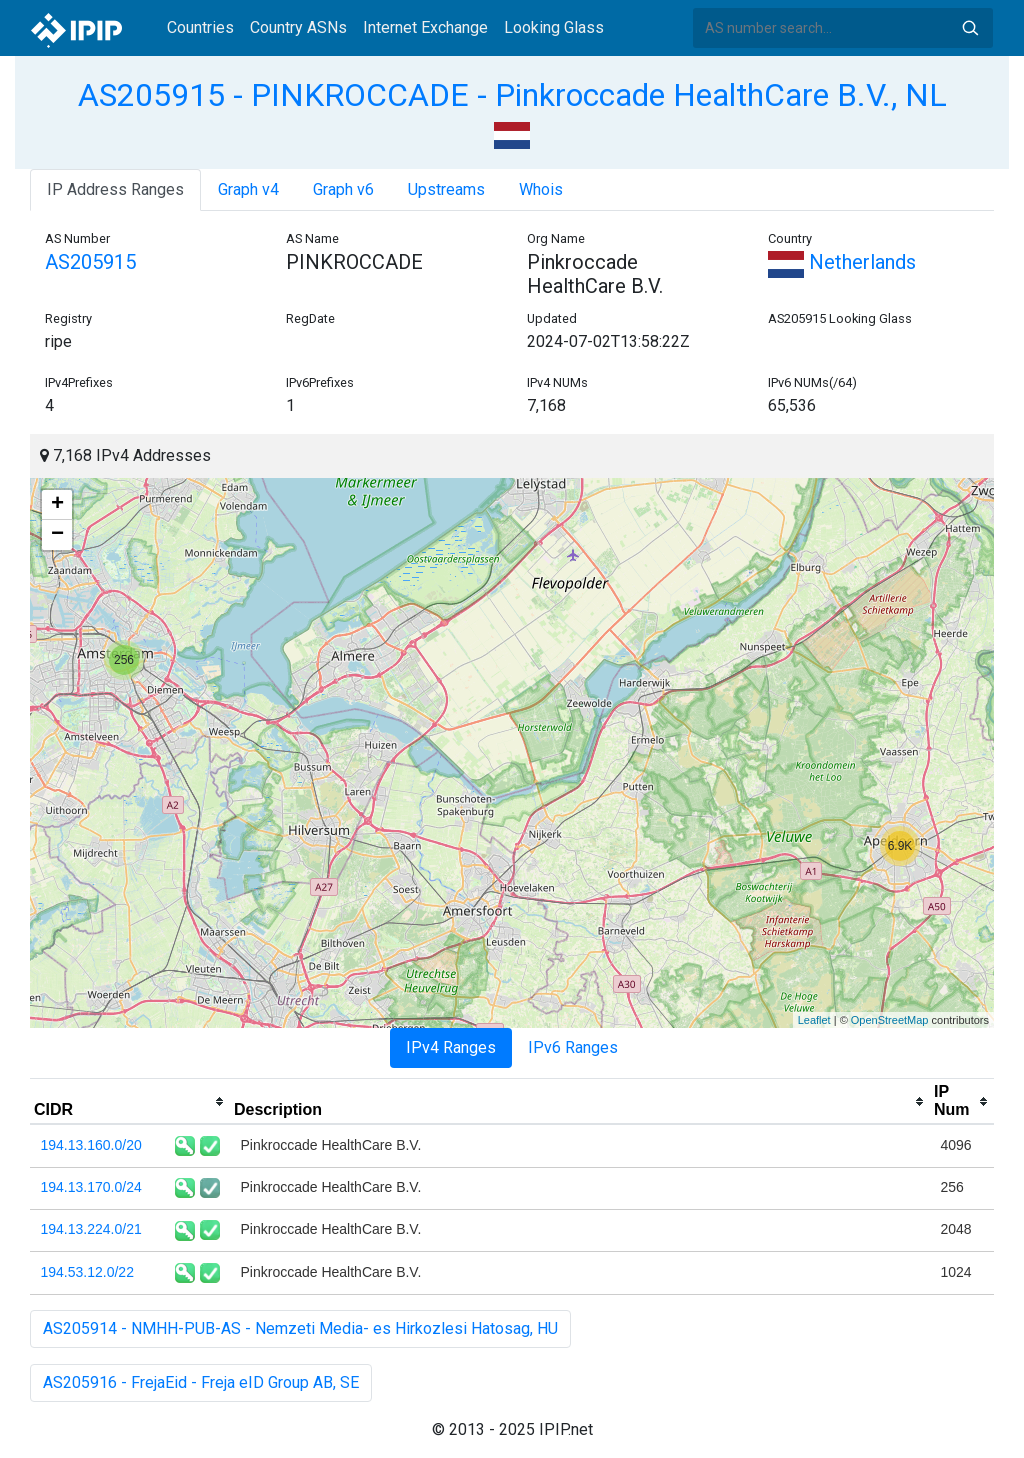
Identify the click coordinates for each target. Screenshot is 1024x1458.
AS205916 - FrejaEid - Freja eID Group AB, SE (201, 1382)
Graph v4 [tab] (248, 189)
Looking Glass (554, 27)
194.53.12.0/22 (87, 1272)
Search (970, 28)
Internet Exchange (425, 27)
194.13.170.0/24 (91, 1187)
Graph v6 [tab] (343, 189)
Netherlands (842, 262)
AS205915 (90, 262)
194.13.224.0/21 (91, 1229)
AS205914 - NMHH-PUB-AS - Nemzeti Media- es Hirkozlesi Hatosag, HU (300, 1328)
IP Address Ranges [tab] (115, 189)
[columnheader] (130, 1102)
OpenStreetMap (890, 1020)
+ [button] (57, 505)
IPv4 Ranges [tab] (451, 1047)
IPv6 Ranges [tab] (573, 1047)
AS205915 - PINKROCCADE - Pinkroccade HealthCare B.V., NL (512, 95)
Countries (200, 27)
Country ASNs (298, 27)
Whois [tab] (541, 189)
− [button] (57, 535)
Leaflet (814, 1020)
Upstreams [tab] (446, 189)
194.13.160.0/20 (91, 1145)
